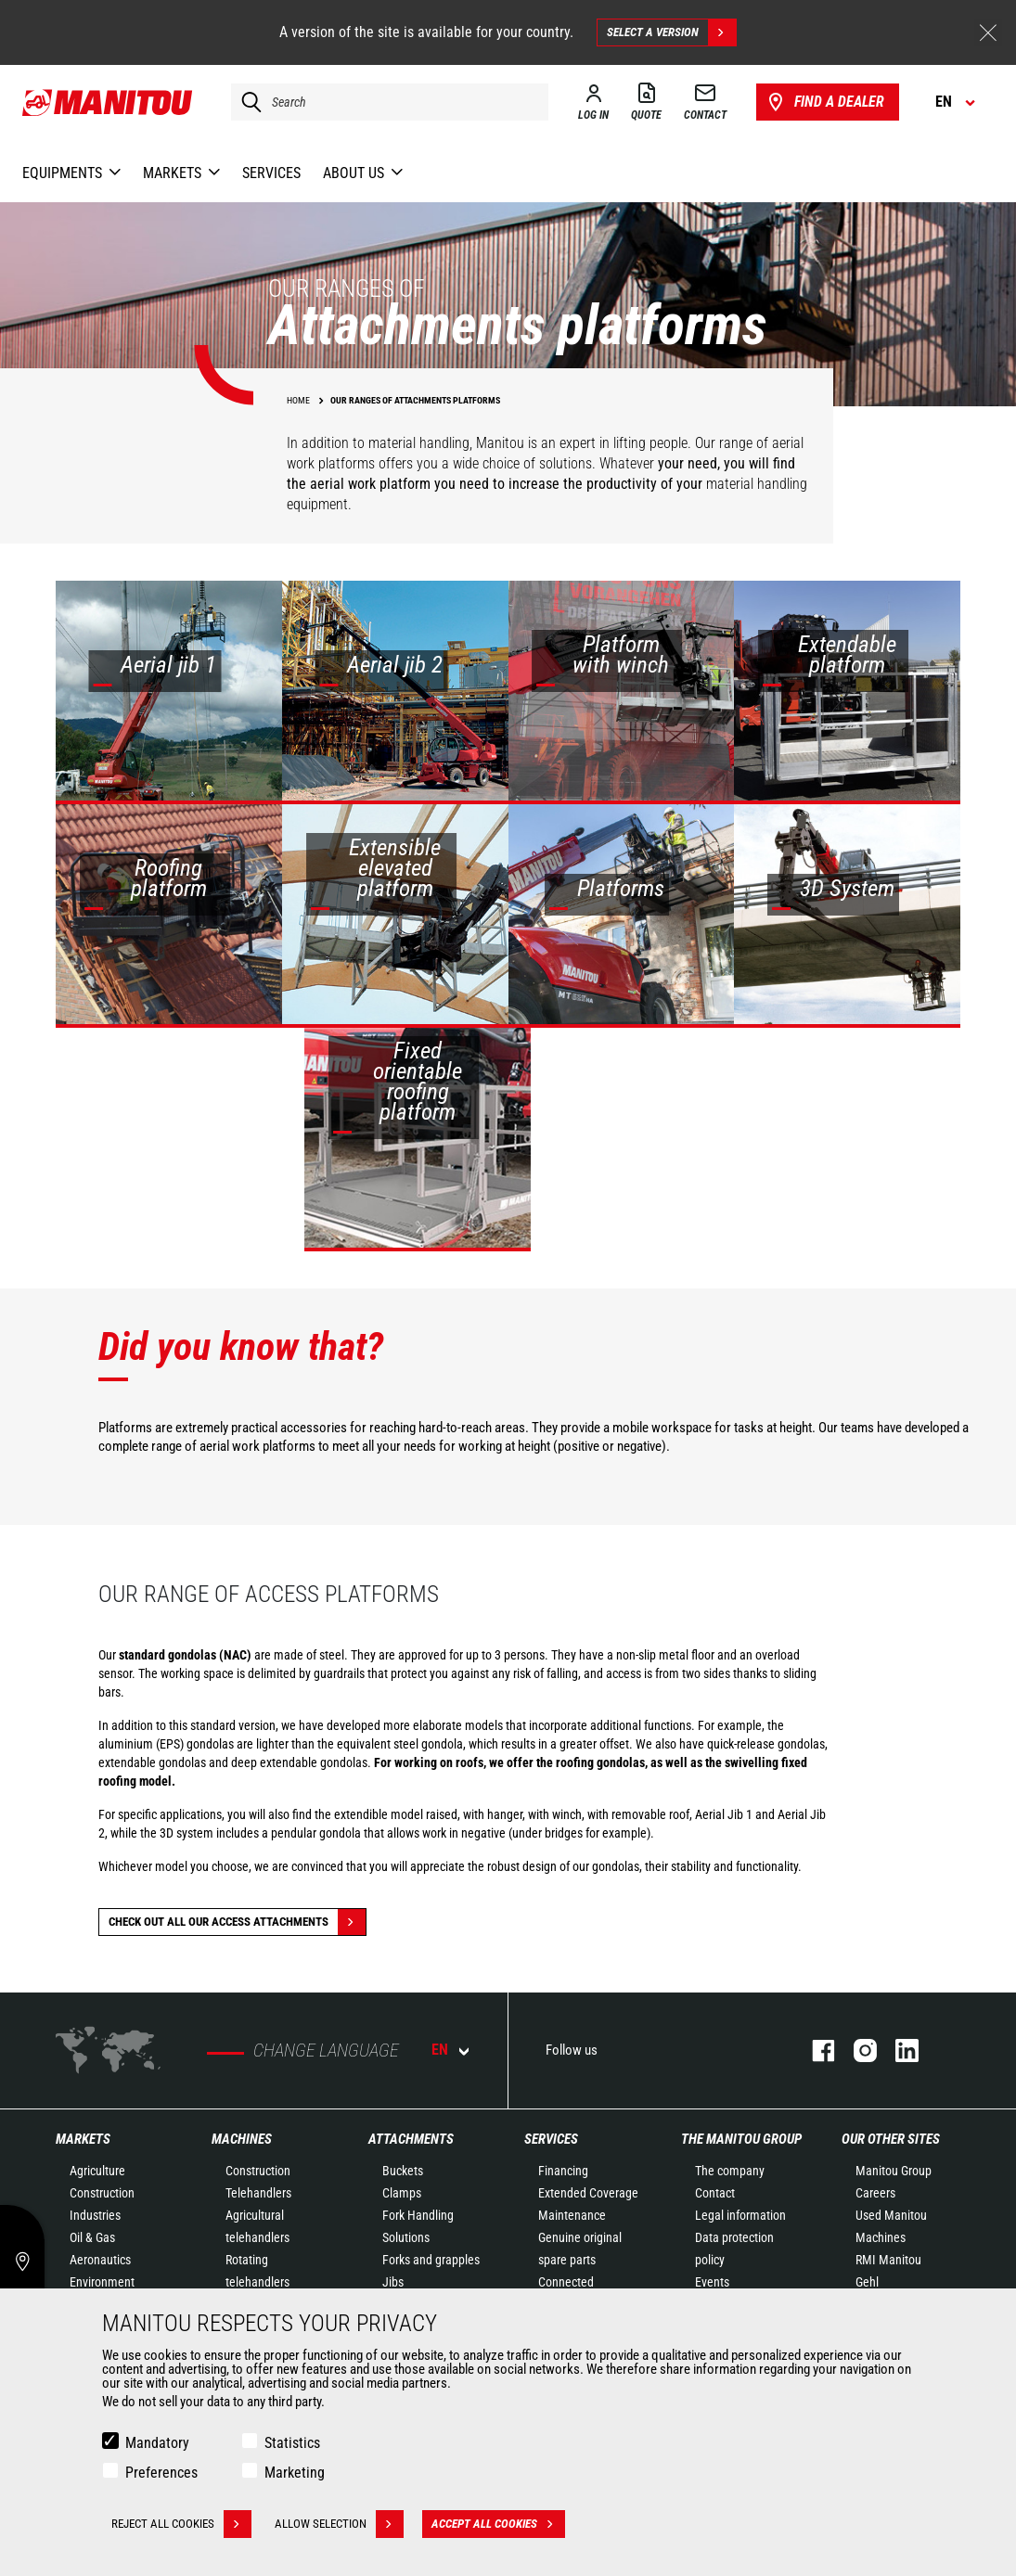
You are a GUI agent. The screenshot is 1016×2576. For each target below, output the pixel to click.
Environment (102, 2282)
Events (712, 2282)
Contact (715, 2192)
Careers (875, 2192)
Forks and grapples (431, 2259)
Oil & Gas (92, 2237)
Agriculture (97, 2170)
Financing (563, 2170)
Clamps (401, 2192)
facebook (814, 2050)
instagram (856, 2050)
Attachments (411, 2139)
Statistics (292, 2443)
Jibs (393, 2282)
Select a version (671, 32)
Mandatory (157, 2443)
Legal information (740, 2215)
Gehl (867, 2282)
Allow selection (339, 2524)
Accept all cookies (498, 2524)
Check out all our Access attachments (237, 1922)
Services (551, 2139)
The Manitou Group (741, 2139)
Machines (242, 2139)
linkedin (898, 2050)
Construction (102, 2192)
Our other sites (891, 2139)
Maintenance (572, 2215)
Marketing (294, 2472)
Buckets (402, 2170)
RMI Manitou (888, 2259)
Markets (83, 2139)
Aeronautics (100, 2259)
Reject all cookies (181, 2524)
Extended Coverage (588, 2192)
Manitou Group (893, 2170)
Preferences (161, 2472)
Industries (95, 2215)
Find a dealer (824, 102)
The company (730, 2170)
